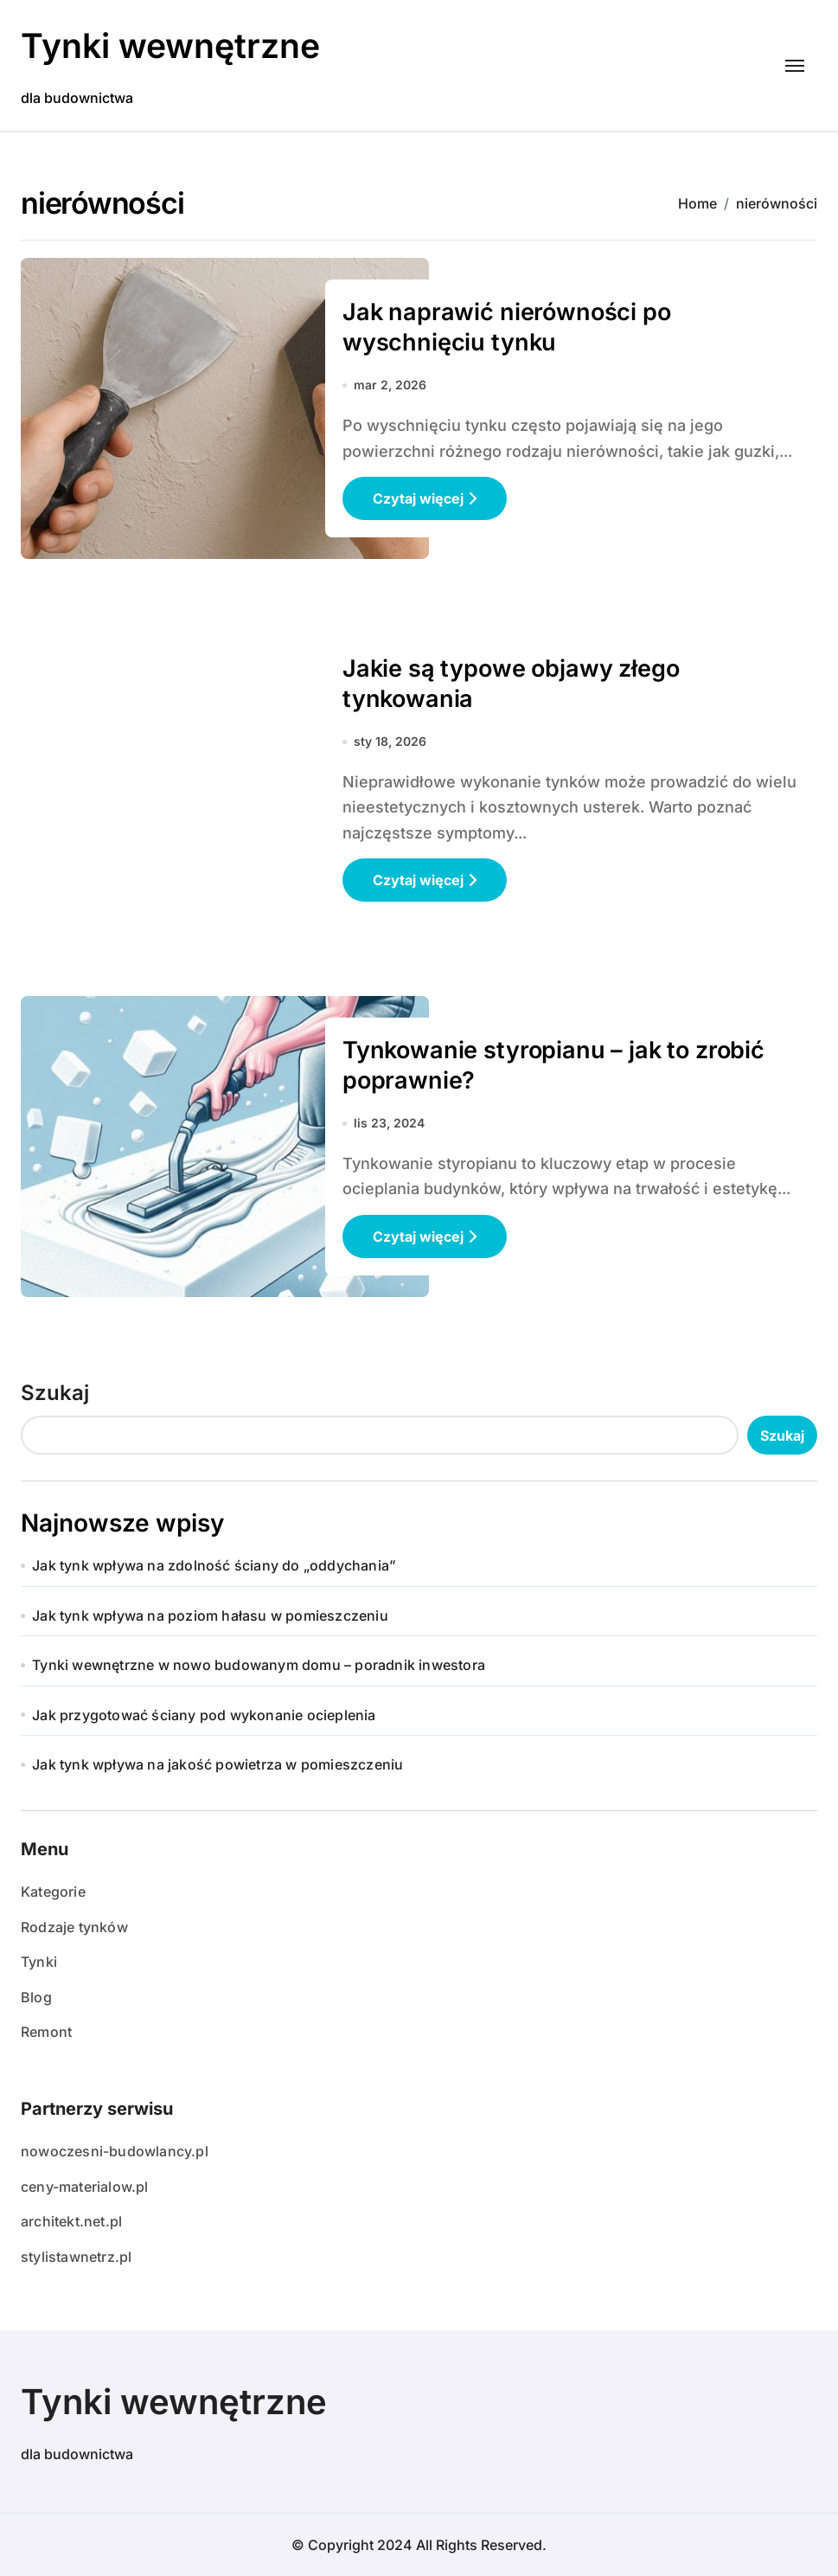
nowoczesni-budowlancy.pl (114, 2151)
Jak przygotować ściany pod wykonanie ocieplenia (203, 1715)
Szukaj (55, 1392)
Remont (46, 2031)
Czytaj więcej (425, 498)
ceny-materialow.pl (85, 2186)
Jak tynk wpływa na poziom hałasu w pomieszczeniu (210, 1615)
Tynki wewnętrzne (174, 45)
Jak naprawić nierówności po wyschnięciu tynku (506, 327)
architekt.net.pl (71, 2221)
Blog (36, 1997)
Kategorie (53, 1891)
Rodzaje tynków (74, 1927)
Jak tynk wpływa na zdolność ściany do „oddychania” (214, 1565)
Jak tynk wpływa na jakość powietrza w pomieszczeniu (217, 1764)
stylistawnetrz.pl (76, 2256)
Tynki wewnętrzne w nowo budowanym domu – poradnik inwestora (258, 1664)
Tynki (39, 1961)
